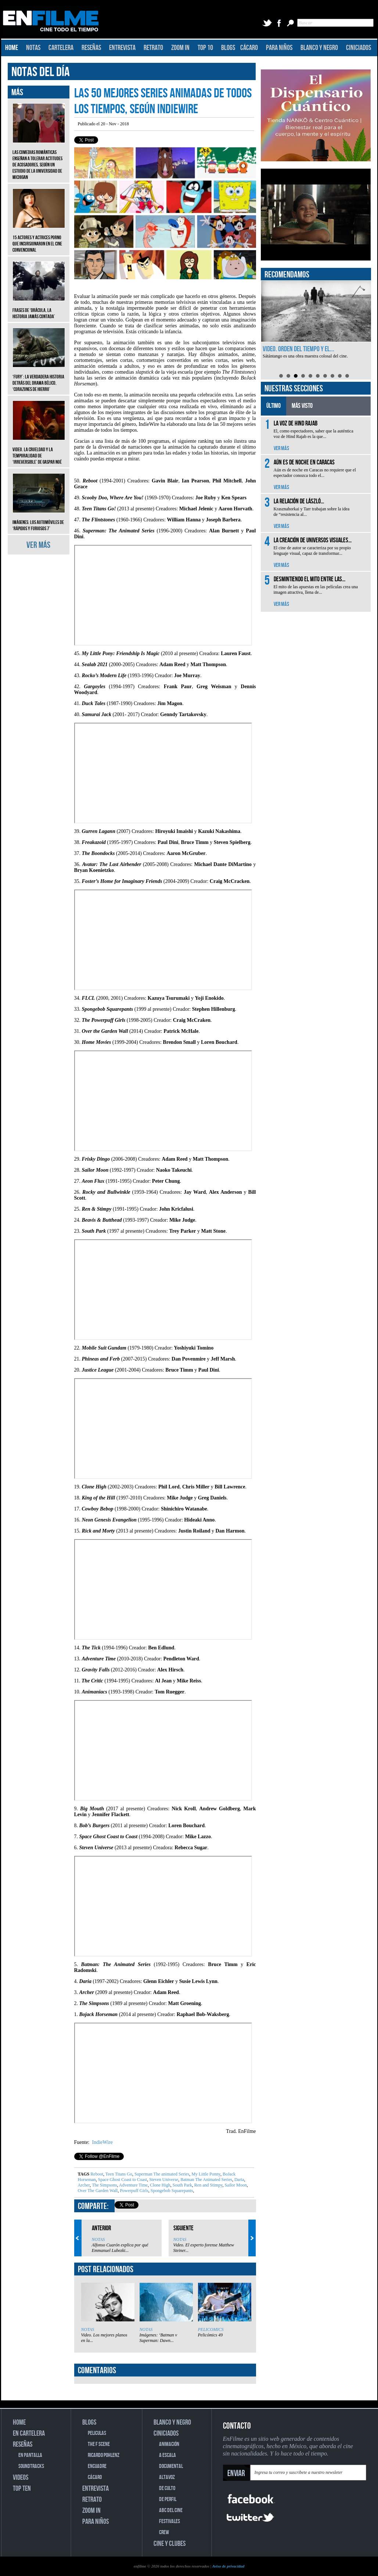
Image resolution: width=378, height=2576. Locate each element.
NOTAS (33, 47)
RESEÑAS (91, 47)
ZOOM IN (180, 47)
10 (347, 376)
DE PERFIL (167, 2499)
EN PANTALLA (30, 2455)
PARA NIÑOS (279, 47)
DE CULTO (167, 2488)
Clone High (159, 2185)
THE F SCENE (99, 2444)
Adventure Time (133, 2185)
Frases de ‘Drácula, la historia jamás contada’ (38, 308)
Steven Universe (163, 2179)
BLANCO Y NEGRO (319, 47)
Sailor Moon (234, 2185)
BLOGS (228, 47)
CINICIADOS (358, 47)
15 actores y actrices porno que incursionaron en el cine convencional (38, 238)
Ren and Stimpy (208, 2185)
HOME (11, 47)
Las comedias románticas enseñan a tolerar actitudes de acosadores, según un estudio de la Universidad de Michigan (38, 159)
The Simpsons (104, 2185)
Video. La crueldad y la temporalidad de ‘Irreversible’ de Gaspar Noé (38, 450)
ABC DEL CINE (171, 2510)
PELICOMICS (211, 2329)
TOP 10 (205, 47)
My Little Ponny (205, 2174)
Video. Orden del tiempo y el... (298, 349)
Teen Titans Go (118, 2174)
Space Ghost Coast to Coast (122, 2179)
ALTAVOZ (167, 2477)
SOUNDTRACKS (31, 2466)
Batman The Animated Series (205, 2179)
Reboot (96, 2174)
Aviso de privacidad (228, 2566)
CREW (164, 2532)
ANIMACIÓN (169, 2444)
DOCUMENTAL (171, 2466)
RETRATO (153, 47)
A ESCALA (167, 2455)
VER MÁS (38, 545)
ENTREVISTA (122, 47)
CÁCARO (249, 47)
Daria (238, 2179)
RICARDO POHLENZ (103, 2455)
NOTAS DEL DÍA (40, 72)
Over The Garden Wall (98, 2190)
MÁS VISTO (302, 406)
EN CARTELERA (29, 2433)
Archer (84, 2185)
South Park (182, 2185)
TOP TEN (22, 2488)
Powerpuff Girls (133, 2190)
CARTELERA (60, 47)
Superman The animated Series (161, 2174)
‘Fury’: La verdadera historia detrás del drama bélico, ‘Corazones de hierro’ (38, 377)
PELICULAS (97, 2433)
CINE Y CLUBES (170, 2543)
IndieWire (102, 2142)
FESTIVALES (169, 2521)
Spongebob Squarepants (171, 2190)
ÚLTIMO (273, 406)
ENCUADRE (97, 2466)
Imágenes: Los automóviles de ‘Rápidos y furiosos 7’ (38, 520)
